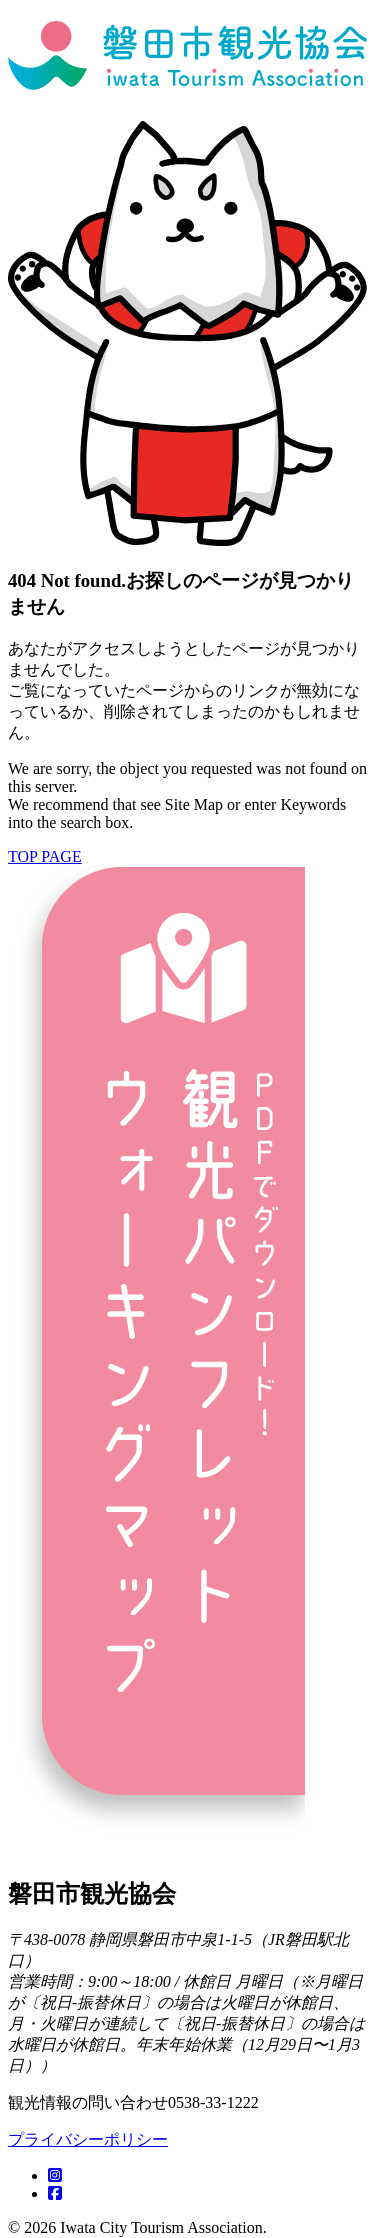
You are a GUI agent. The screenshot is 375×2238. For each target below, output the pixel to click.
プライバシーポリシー (88, 2139)
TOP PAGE (45, 856)
